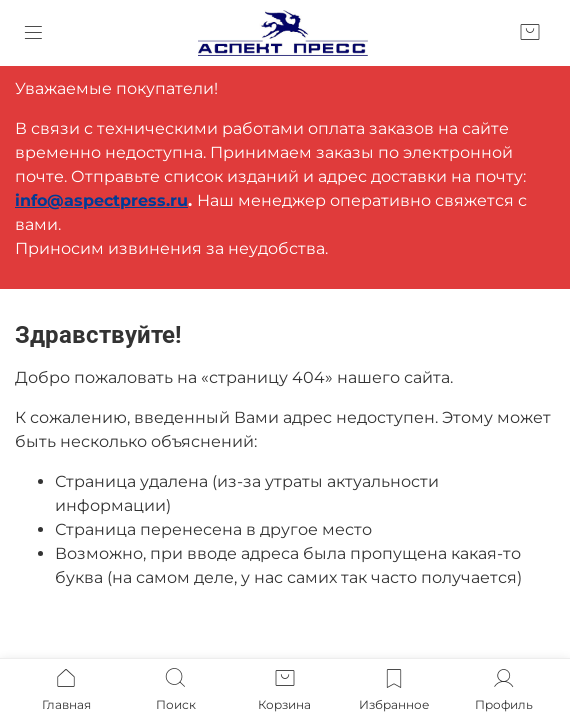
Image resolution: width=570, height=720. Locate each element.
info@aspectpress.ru (101, 200)
